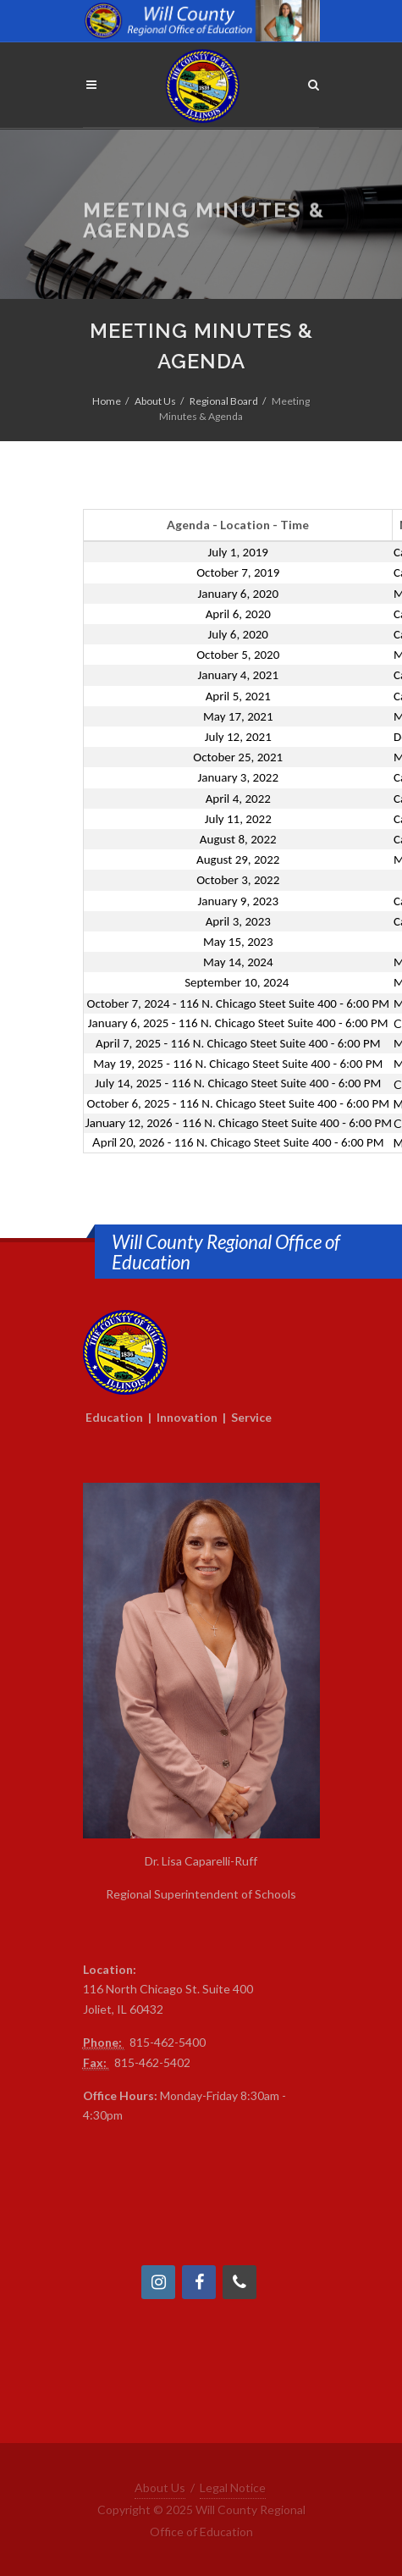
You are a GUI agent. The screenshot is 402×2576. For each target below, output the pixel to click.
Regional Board (224, 401)
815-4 (145, 2042)
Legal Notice (233, 2487)
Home (106, 401)
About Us (155, 401)
